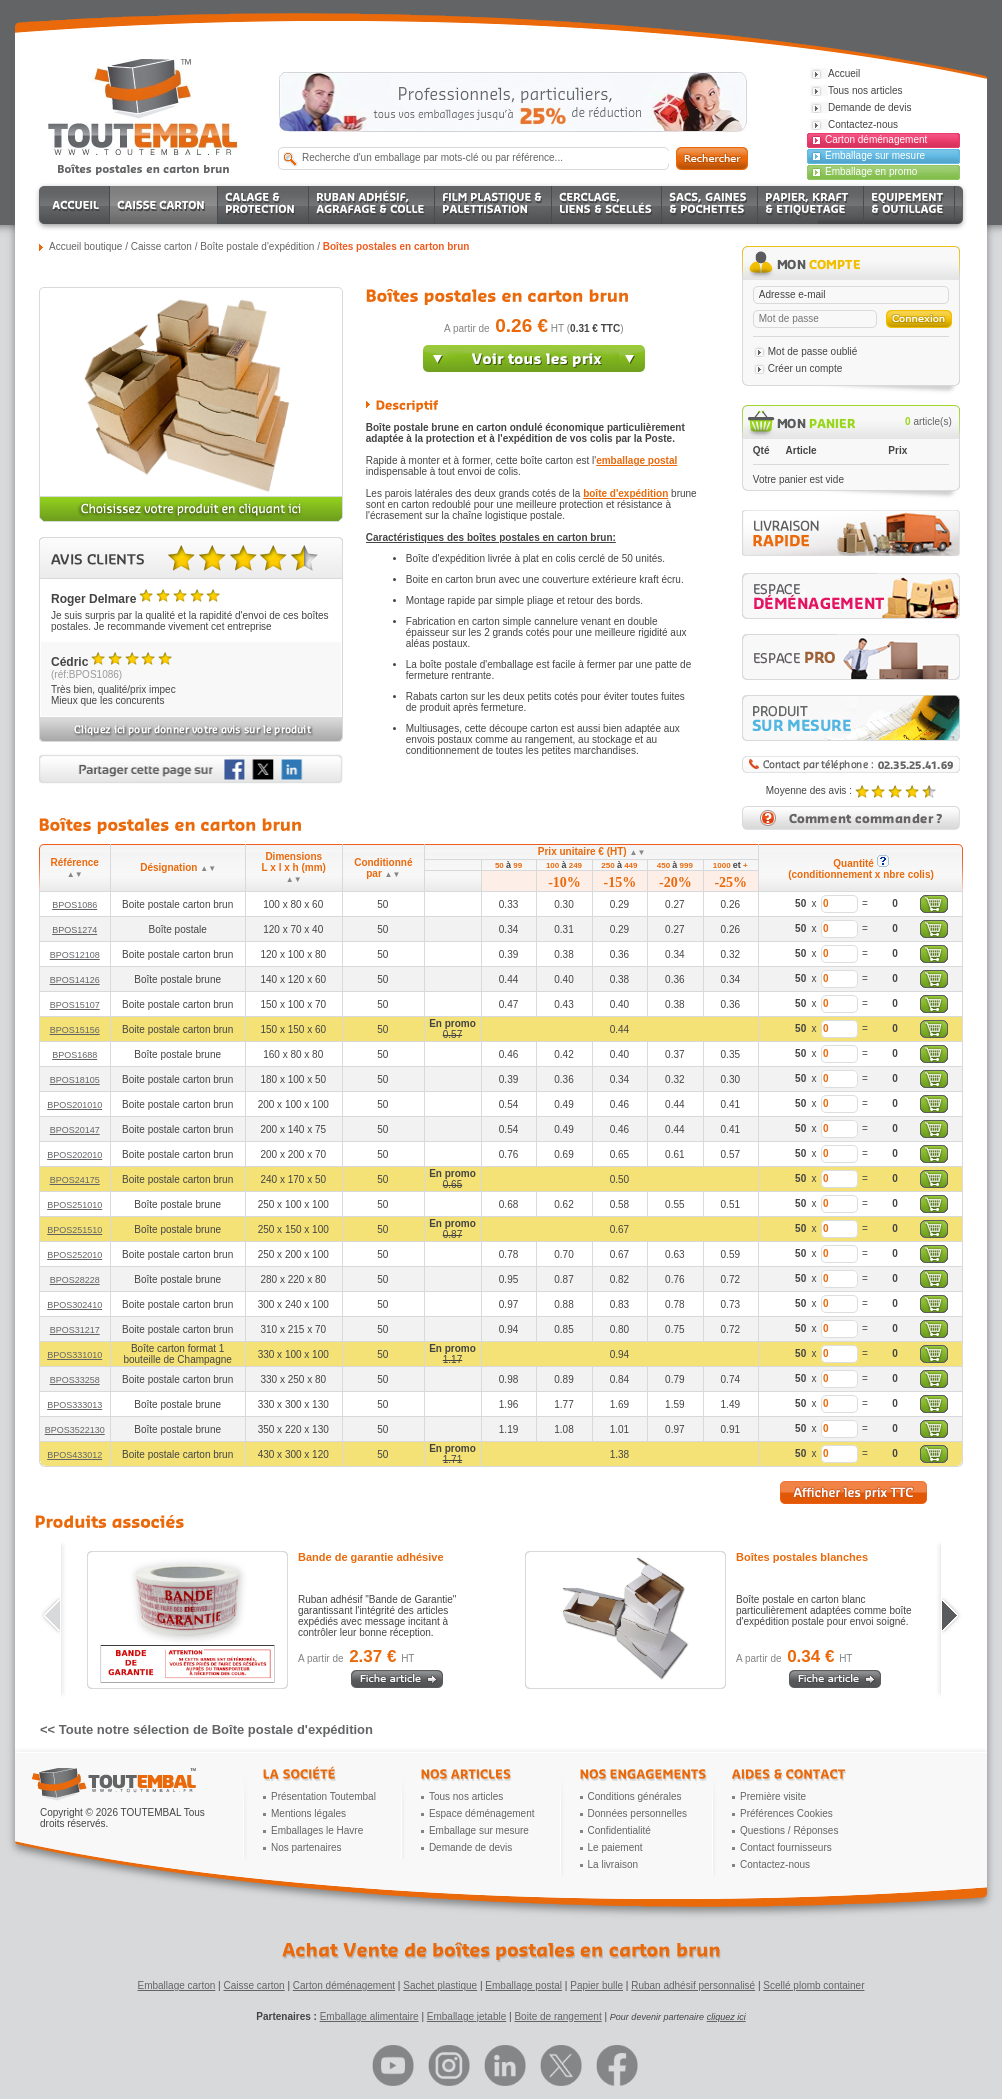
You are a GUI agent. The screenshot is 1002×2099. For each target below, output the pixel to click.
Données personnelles (638, 1813)
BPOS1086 (74, 905)
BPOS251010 (74, 1205)
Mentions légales (308, 1813)
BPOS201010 (74, 1105)
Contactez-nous (775, 1864)
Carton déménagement (876, 139)
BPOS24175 (75, 1180)
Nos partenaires (306, 1847)
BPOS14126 (75, 980)
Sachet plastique (440, 1985)
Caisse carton (161, 246)
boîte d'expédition (625, 493)
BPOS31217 (75, 1330)
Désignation (178, 867)
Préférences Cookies (786, 1813)
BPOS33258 (75, 1380)
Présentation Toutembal (323, 1796)
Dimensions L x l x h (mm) (293, 867)
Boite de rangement (557, 2016)
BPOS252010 (74, 1255)
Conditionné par (383, 868)
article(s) (928, 421)
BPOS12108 (75, 955)
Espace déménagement (482, 1813)
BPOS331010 (74, 1355)
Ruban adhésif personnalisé (693, 1985)
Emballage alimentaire (369, 2016)
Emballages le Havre (317, 1830)
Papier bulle (596, 1985)
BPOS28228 (75, 1280)
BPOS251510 (74, 1230)
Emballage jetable (467, 2016)
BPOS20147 (75, 1130)
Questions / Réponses (789, 1830)
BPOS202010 (74, 1155)
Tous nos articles (466, 1796)
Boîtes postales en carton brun (396, 246)
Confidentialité (619, 1830)
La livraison (613, 1864)
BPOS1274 (74, 930)
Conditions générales (635, 1796)
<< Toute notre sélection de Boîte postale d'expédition (206, 1729)
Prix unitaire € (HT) (592, 851)
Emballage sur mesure (875, 155)
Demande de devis (470, 1847)
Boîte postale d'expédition (257, 246)
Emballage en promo (871, 171)
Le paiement (615, 1847)
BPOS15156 (75, 1030)
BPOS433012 (74, 1455)
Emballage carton (177, 1985)
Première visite (773, 1796)
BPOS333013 (74, 1405)
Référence (75, 868)
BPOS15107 (75, 1005)
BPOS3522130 (75, 1430)
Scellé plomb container (813, 1985)
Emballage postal (523, 1985)
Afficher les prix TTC (853, 1492)
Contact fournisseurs (786, 1847)
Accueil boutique (85, 246)
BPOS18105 (75, 1080)
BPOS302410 (74, 1305)
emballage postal (636, 460)
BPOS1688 (74, 1055)
